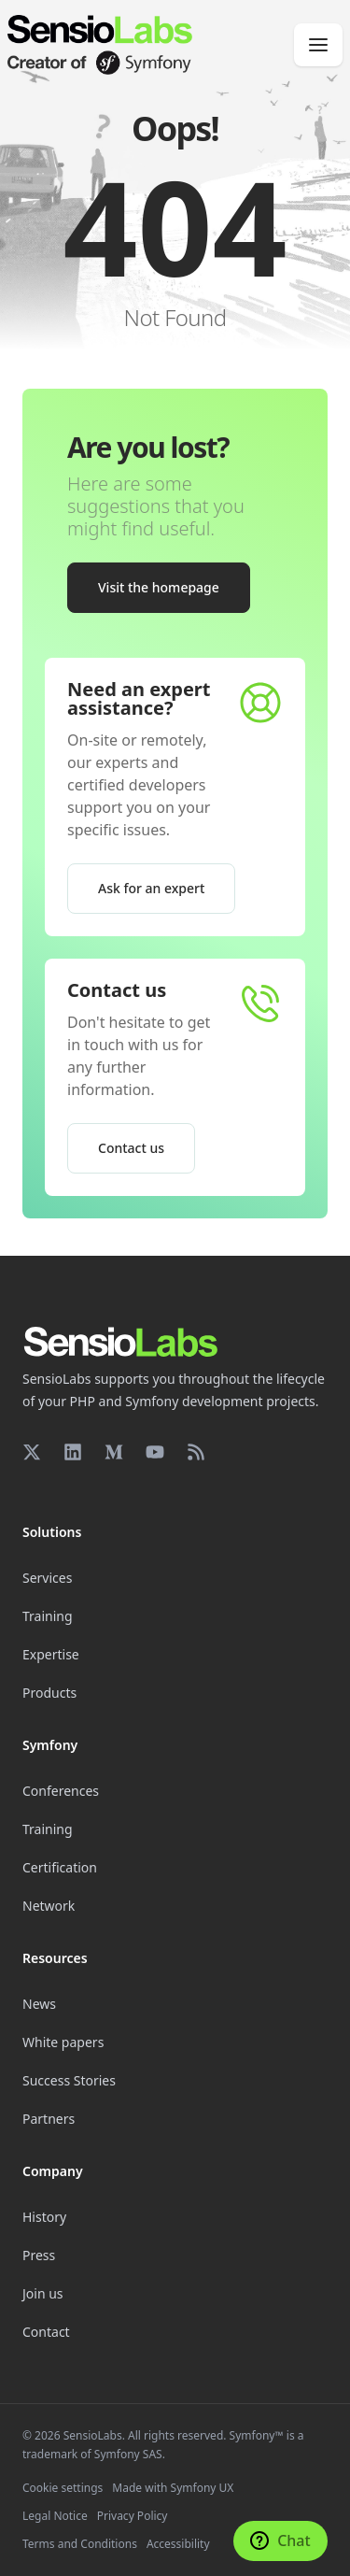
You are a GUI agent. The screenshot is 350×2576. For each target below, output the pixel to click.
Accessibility (178, 2544)
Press (38, 2255)
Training (47, 1616)
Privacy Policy (132, 2516)
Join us (42, 2293)
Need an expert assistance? (138, 698)
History (44, 2217)
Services (47, 1578)
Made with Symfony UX (172, 2488)
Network (48, 1905)
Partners (48, 2119)
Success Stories (69, 2080)
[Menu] (318, 44)
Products (49, 1692)
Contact (46, 2332)
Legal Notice (55, 2516)
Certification (59, 1867)
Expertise (50, 1654)
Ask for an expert (151, 888)
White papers (63, 2042)
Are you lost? (148, 447)
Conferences (60, 1791)
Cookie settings (62, 2488)
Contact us (116, 990)
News (39, 2004)
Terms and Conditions (79, 2544)
